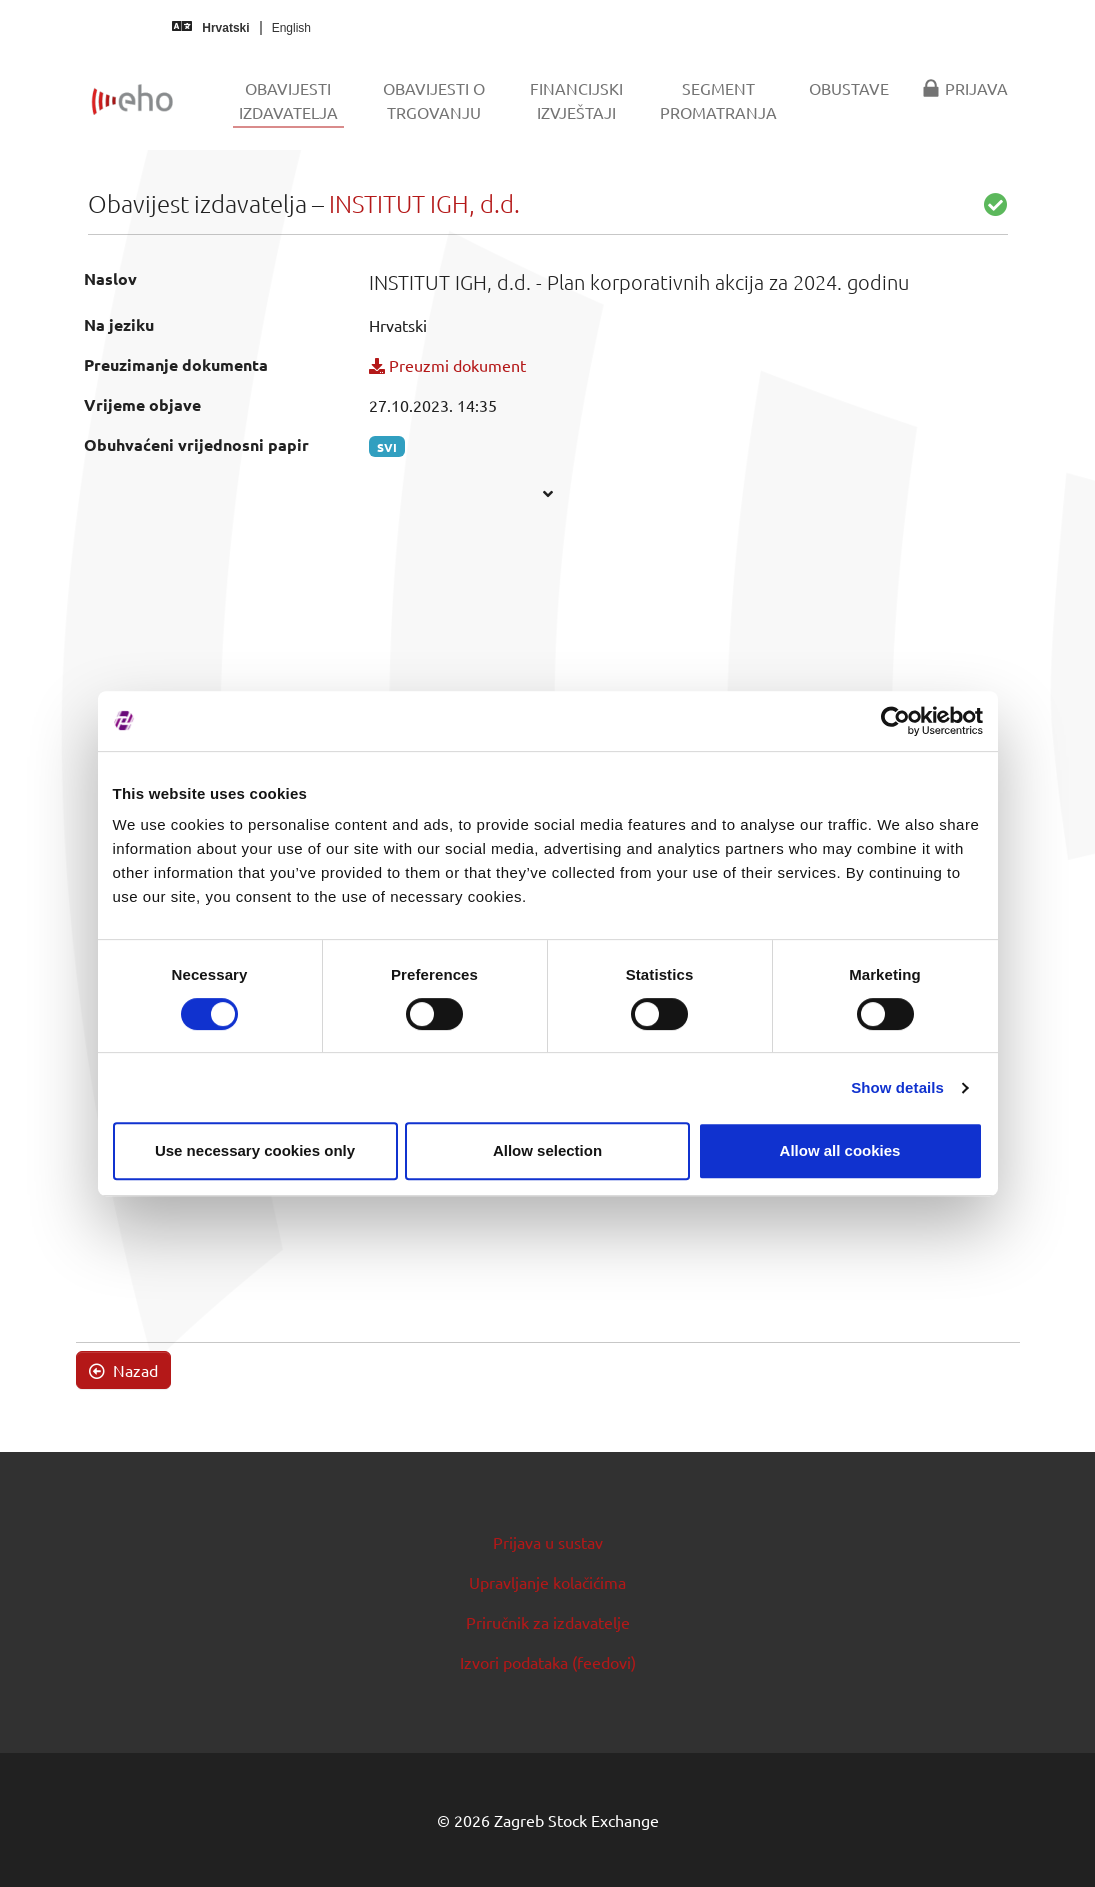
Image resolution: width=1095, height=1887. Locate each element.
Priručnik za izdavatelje (548, 1622)
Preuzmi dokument (447, 365)
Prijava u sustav (548, 1542)
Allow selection (547, 1150)
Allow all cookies (840, 1150)
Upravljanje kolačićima (547, 1582)
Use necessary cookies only (255, 1150)
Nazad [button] (123, 1370)
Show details (897, 1087)
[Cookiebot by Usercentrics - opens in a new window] (895, 721)
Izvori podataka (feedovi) (548, 1662)
